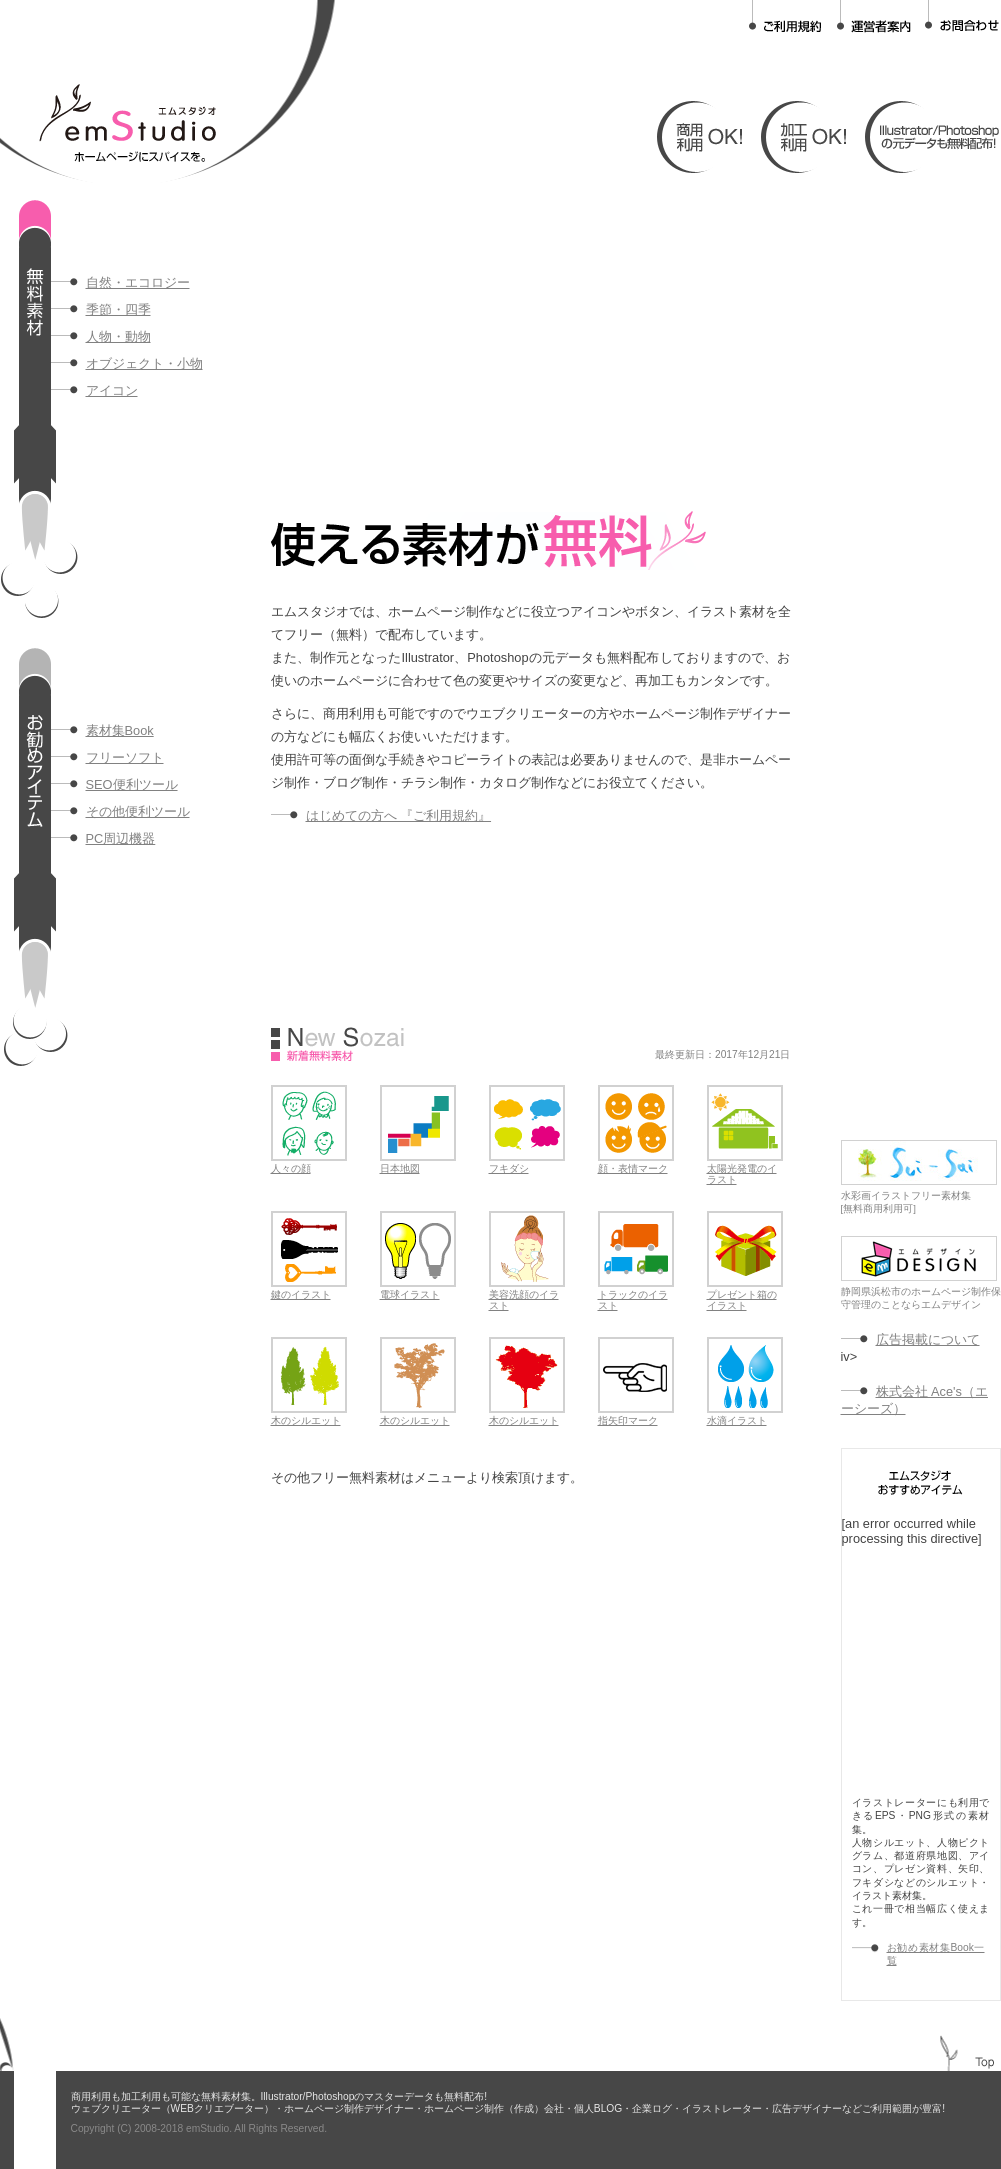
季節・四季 (118, 309)
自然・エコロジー (138, 282)
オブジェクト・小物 (144, 363)
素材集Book (120, 730)
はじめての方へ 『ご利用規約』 (399, 815)
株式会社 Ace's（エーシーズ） (914, 1400)
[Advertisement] (506, 340)
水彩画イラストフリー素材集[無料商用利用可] (919, 1197)
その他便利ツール (138, 811)
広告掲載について (928, 1339)
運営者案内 (874, 16)
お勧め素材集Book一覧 (936, 1954)
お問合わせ (962, 16)
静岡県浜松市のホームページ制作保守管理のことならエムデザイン (921, 1293)
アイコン (112, 390)
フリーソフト (125, 757)
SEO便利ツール (132, 784)
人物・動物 (118, 336)
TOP (985, 2062)
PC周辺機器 (121, 838)
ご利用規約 (786, 16)
